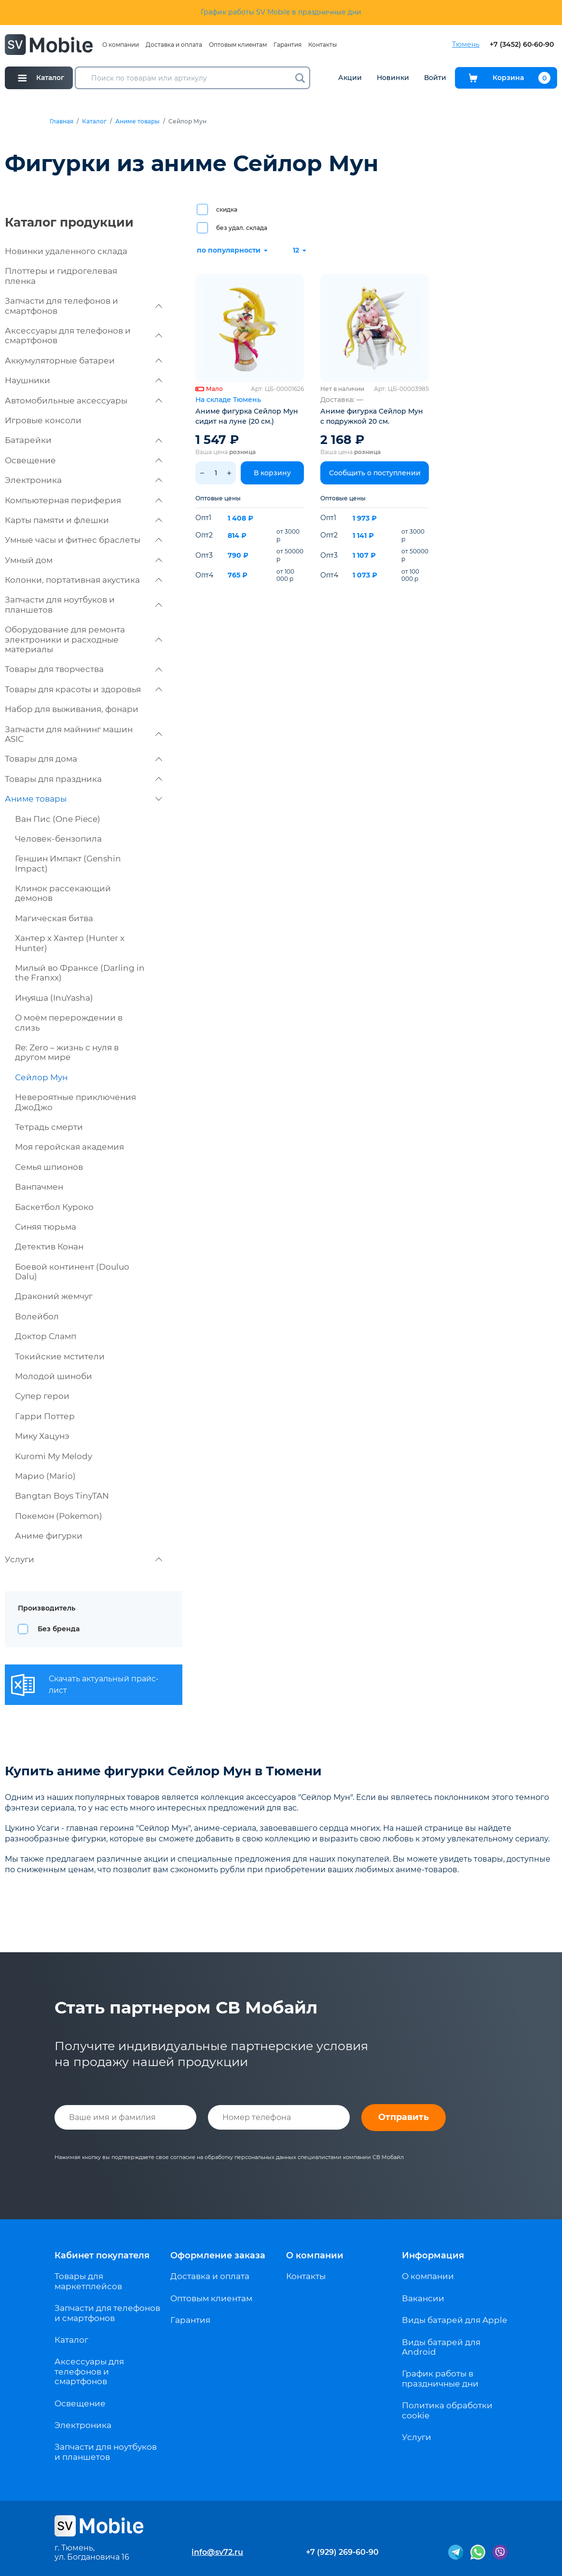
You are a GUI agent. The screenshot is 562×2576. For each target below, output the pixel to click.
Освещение (83, 460)
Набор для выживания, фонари (71, 709)
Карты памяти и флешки (83, 520)
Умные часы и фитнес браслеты (83, 540)
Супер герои (42, 1396)
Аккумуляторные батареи (83, 360)
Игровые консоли (43, 420)
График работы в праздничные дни (440, 2378)
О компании (120, 44)
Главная (61, 121)
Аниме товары (137, 121)
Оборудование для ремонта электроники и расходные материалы (83, 639)
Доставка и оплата (174, 44)
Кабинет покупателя (102, 2255)
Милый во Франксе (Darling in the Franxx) (80, 972)
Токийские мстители (60, 1356)
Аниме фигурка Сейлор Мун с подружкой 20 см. (371, 416)
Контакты (322, 44)
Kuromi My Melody (53, 1456)
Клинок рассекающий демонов (63, 893)
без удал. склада (241, 227)
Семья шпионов (49, 1167)
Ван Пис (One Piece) (57, 819)
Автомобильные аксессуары (83, 400)
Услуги (83, 1559)
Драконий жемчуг (54, 1296)
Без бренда (59, 1628)
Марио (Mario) (45, 1476)
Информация (433, 2255)
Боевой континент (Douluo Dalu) (72, 1271)
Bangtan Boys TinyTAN (62, 1496)
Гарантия (288, 44)
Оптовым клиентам (238, 44)
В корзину (272, 473)
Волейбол (37, 1316)
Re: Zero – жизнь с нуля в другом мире (67, 1052)
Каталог (94, 121)
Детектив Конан (49, 1246)
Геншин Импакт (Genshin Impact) (68, 863)
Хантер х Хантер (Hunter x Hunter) (69, 943)
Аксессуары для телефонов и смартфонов (83, 335)
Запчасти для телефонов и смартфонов (83, 305)
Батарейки (83, 440)
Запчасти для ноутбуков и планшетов (83, 604)
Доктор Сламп (45, 1336)
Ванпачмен (39, 1187)
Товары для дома (83, 759)
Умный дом (83, 560)
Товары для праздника (83, 779)
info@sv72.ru (217, 2552)
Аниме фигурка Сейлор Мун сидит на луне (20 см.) (246, 416)
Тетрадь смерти (49, 1127)
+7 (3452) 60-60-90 (522, 44)
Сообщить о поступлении (375, 473)
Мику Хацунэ (42, 1436)
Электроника (83, 480)
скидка (226, 209)
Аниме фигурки (48, 1536)
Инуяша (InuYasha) (54, 998)
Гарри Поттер (45, 1416)
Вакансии (423, 2298)
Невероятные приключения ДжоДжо (75, 1102)
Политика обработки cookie (447, 2410)
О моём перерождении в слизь (69, 1022)
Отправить (403, 2117)
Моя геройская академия (69, 1147)
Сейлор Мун (41, 1077)
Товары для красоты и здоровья (83, 689)
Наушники (83, 380)
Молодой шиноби (53, 1376)
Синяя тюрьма (45, 1227)
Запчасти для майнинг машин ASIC (83, 734)
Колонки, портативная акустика (83, 580)
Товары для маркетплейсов (88, 2281)
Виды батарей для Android (441, 2347)
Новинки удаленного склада (66, 251)
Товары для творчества (83, 669)
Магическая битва (54, 918)
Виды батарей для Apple (454, 2320)
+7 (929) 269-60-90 (342, 2552)
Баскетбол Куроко (54, 1207)
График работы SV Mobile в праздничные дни (281, 12)
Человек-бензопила (58, 839)
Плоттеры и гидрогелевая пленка (61, 275)
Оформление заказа (217, 2255)
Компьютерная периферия (83, 500)
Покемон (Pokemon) (58, 1516)
